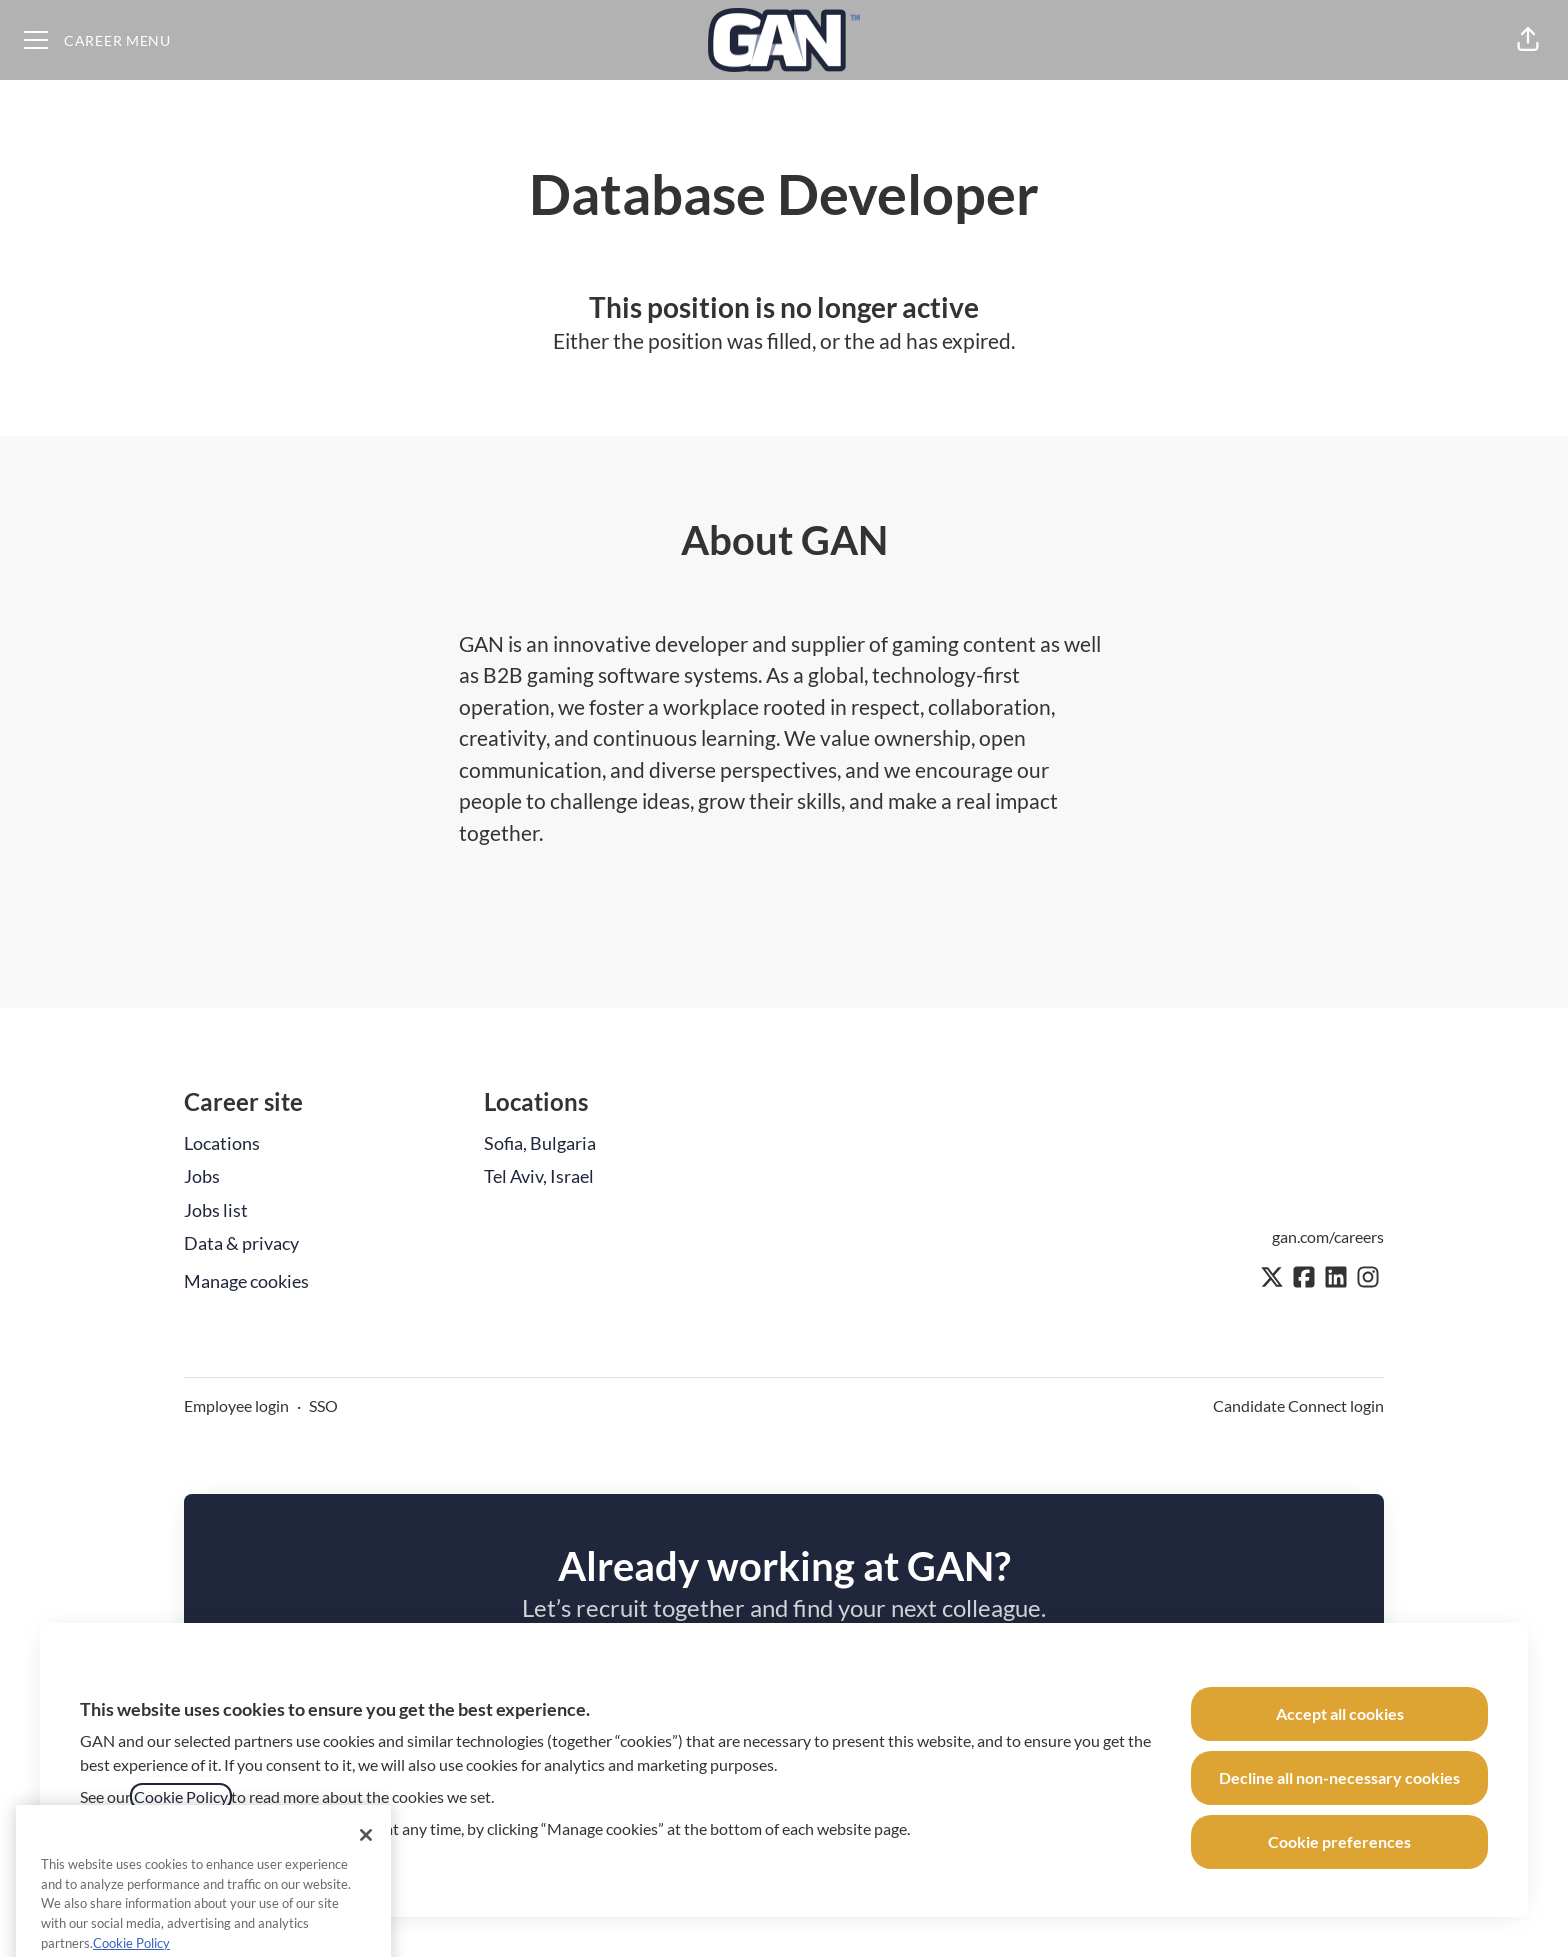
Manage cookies (246, 1281)
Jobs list (216, 1210)
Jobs (202, 1176)
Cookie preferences (1339, 1841)
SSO (323, 1405)
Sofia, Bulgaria (540, 1143)
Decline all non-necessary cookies (1339, 1777)
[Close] (366, 1862)
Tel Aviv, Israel (539, 1176)
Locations (222, 1143)
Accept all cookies (1340, 1713)
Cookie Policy (181, 1796)
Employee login (236, 1405)
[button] (1528, 40)
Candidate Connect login (1298, 1405)
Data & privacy (241, 1243)
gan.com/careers (1328, 1236)
